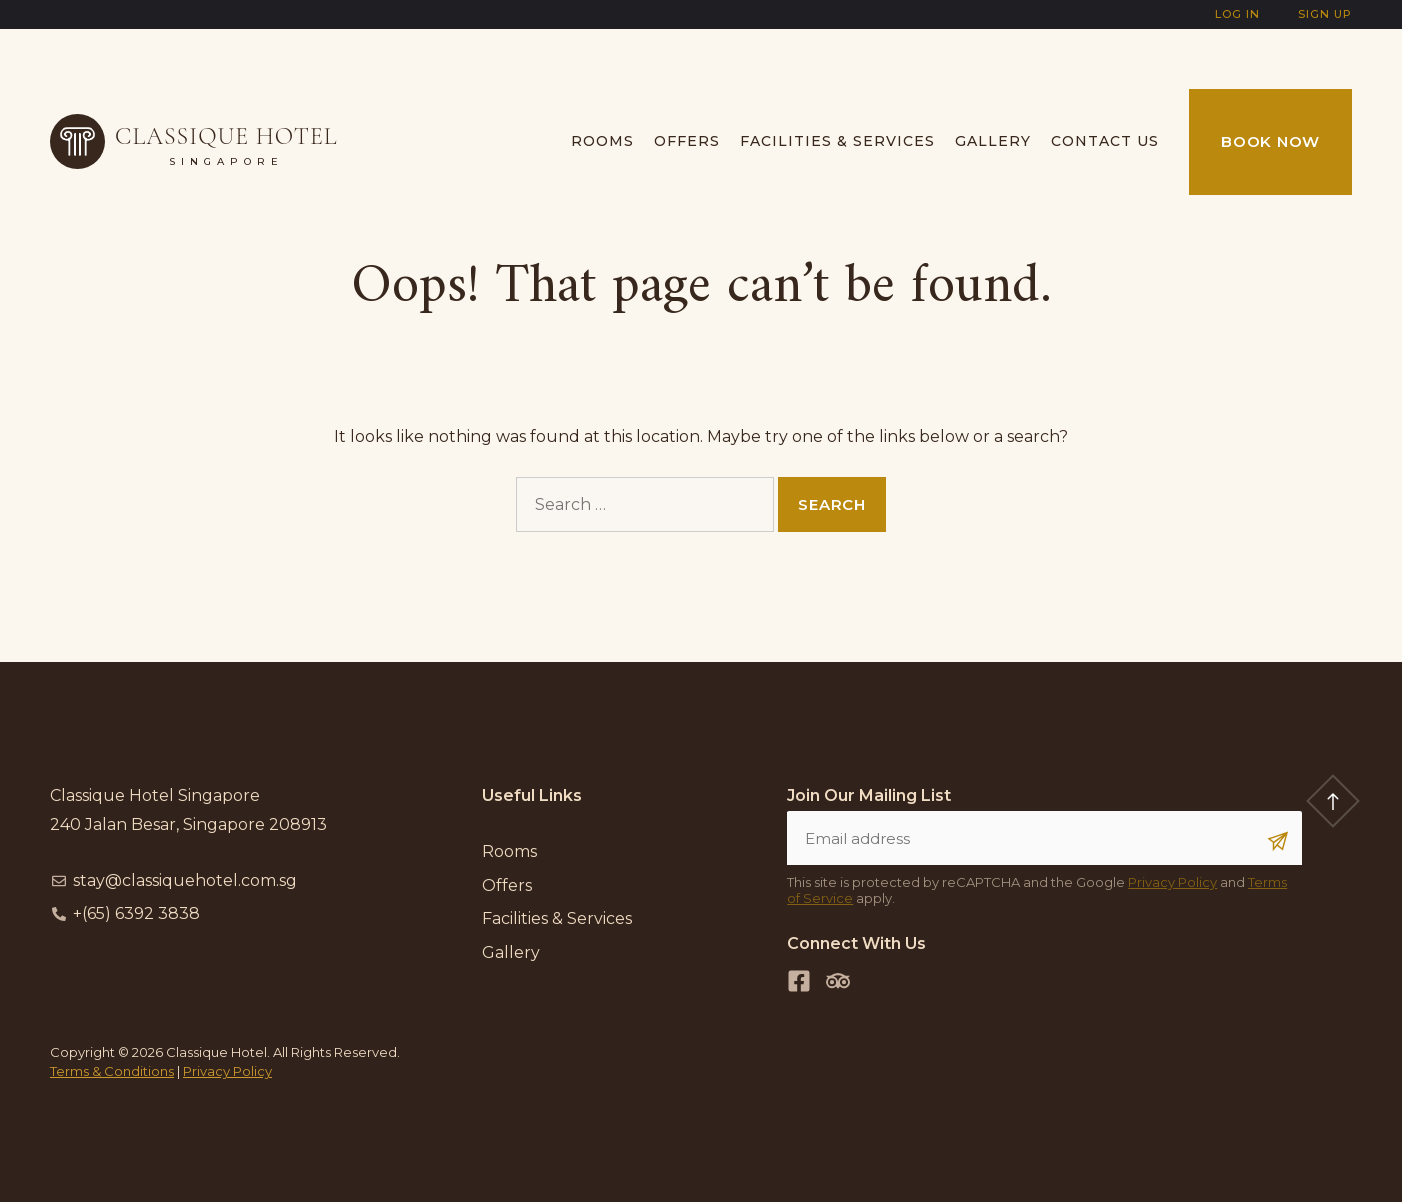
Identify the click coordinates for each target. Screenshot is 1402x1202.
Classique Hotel (226, 136)
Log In (1237, 14)
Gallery (993, 141)
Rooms (602, 141)
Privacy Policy (1172, 882)
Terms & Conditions (112, 1071)
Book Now (1270, 141)
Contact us (1105, 141)
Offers (687, 141)
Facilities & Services (837, 141)
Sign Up (1325, 14)
